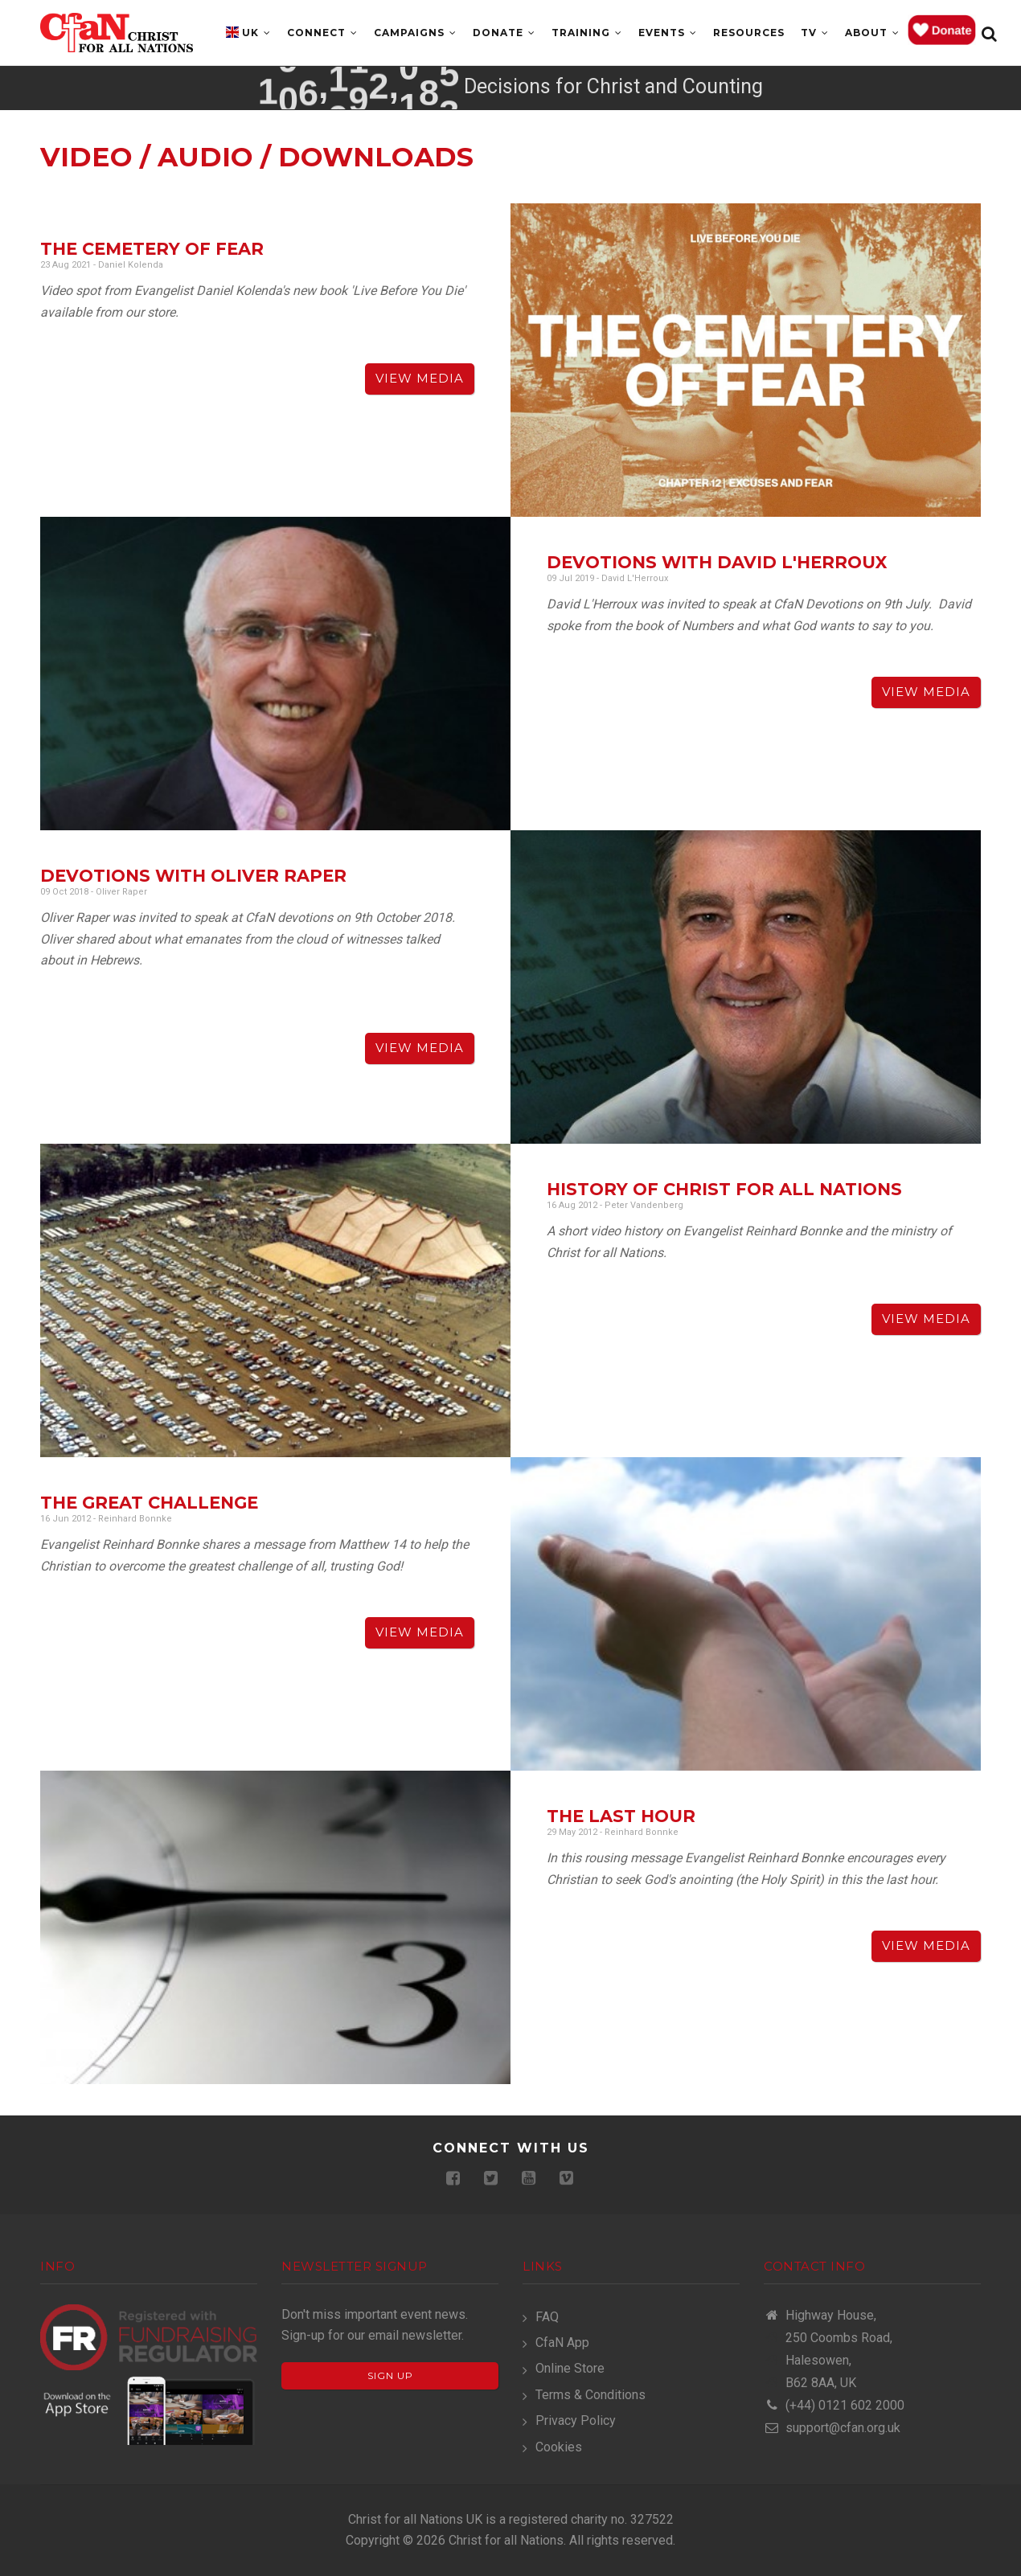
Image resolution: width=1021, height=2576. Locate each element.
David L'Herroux (634, 578)
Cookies (558, 2447)
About (872, 33)
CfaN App (562, 2342)
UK (256, 33)
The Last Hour (621, 1816)
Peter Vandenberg (644, 1205)
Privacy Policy (575, 2420)
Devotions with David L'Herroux (717, 562)
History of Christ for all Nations (724, 1189)
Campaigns (415, 33)
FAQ (547, 2316)
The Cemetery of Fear (152, 249)
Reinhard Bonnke (135, 1518)
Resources (749, 33)
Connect (322, 33)
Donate (504, 33)
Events (667, 33)
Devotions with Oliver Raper (193, 876)
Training (587, 33)
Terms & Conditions (590, 2394)
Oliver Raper (121, 892)
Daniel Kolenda (130, 265)
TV (815, 33)
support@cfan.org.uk (832, 2427)
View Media (419, 378)
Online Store (570, 2368)
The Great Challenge (149, 1503)
